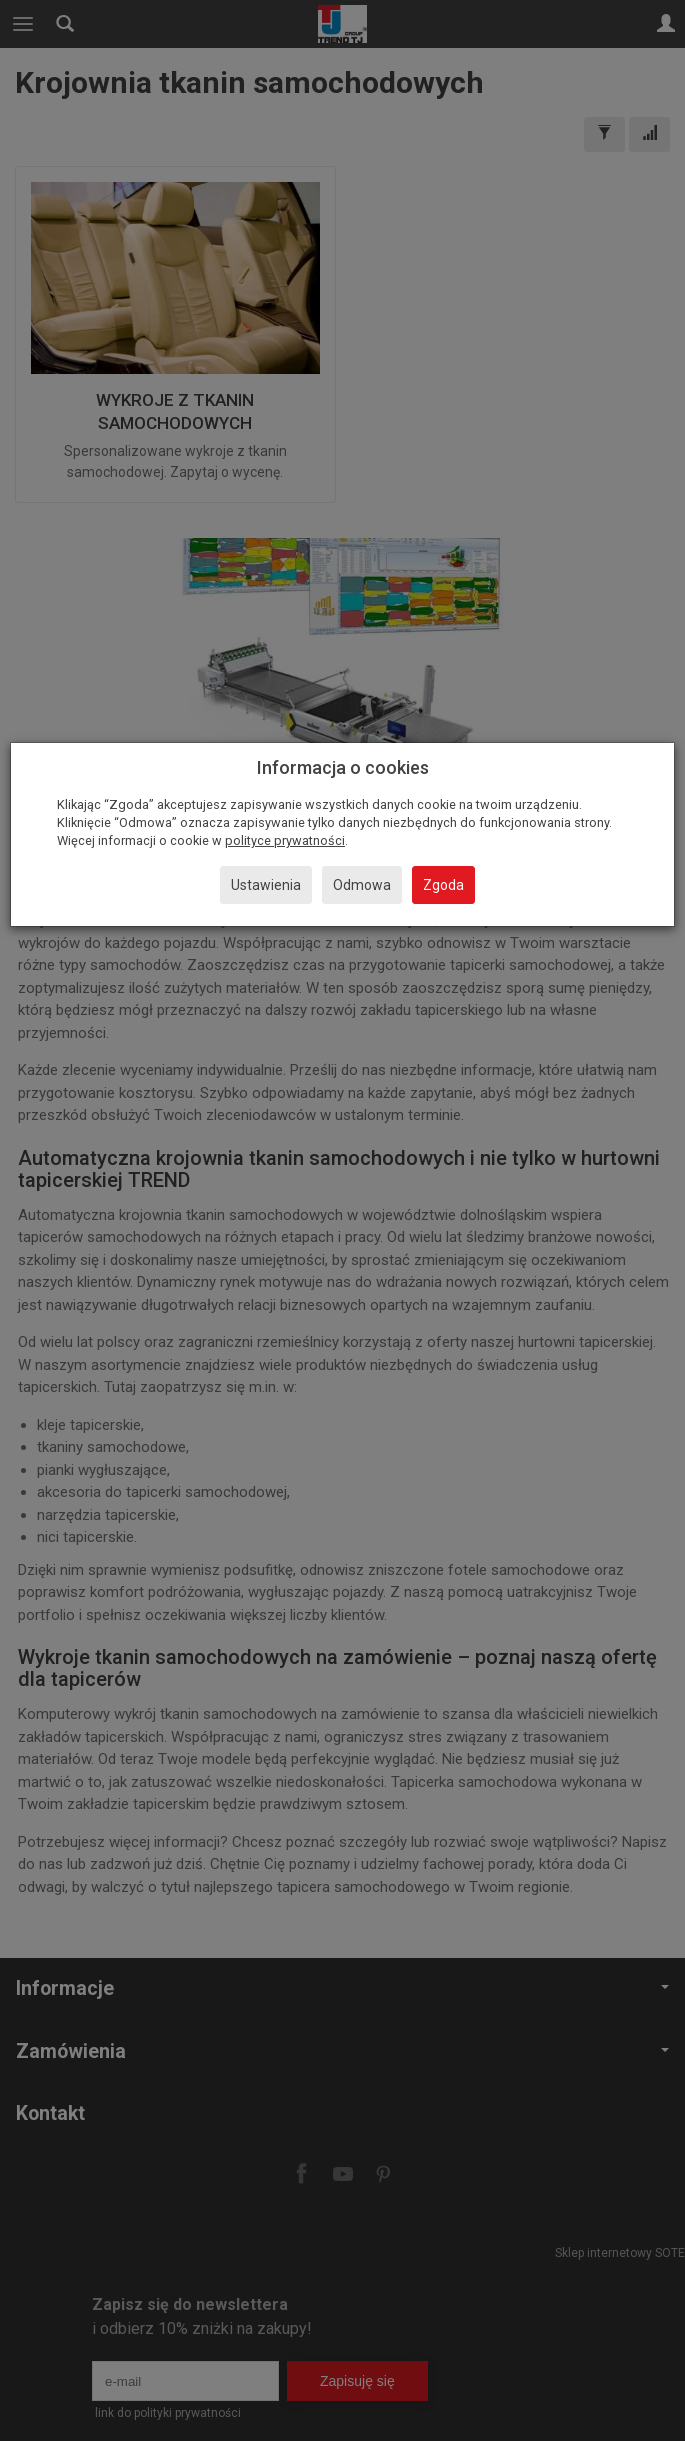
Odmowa (362, 885)
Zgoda (443, 885)
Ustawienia (266, 885)
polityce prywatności (285, 840)
